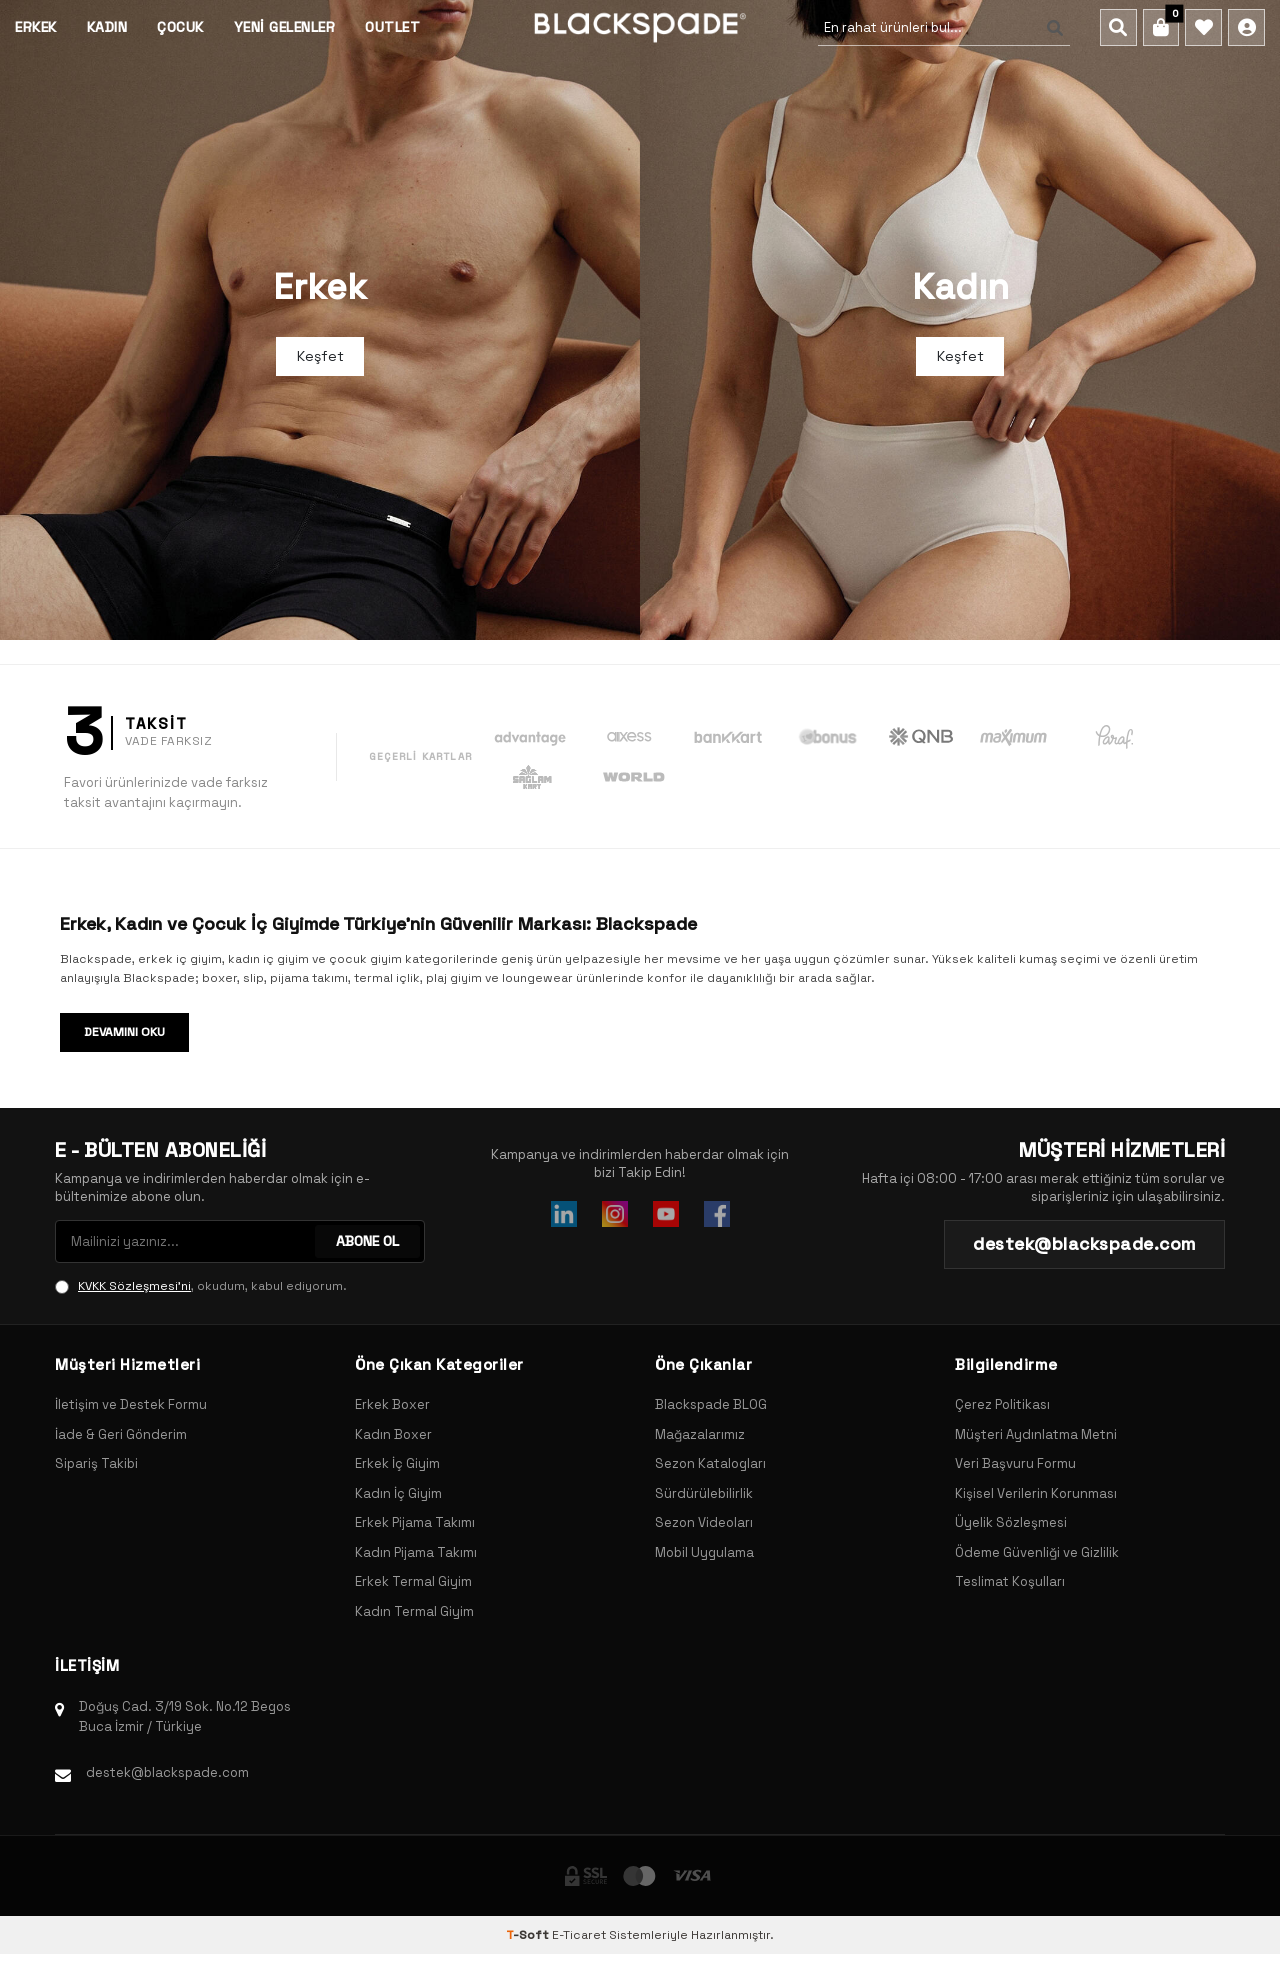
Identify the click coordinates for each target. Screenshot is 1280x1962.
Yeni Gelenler (285, 27)
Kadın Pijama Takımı (416, 1552)
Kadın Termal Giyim (414, 1611)
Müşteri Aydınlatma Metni (1036, 1434)
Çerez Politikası (1002, 1404)
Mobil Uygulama (704, 1552)
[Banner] (320, 320)
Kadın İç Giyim (398, 1493)
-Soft (529, 1935)
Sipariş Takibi (96, 1463)
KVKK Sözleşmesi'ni (134, 1286)
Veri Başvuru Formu (1015, 1463)
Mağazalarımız (700, 1434)
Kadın (107, 27)
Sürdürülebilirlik (704, 1493)
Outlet (392, 27)
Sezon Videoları (704, 1522)
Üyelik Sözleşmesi (1011, 1522)
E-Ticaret (579, 1935)
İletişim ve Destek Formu (131, 1404)
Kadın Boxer (393, 1434)
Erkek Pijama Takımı (415, 1522)
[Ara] (1050, 28)
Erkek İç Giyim (397, 1463)
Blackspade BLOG (711, 1404)
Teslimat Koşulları (1010, 1581)
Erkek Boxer (392, 1404)
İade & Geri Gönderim (121, 1434)
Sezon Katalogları (710, 1463)
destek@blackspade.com (167, 1772)
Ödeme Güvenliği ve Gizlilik (1037, 1552)
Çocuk (180, 27)
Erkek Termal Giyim (413, 1581)
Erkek (36, 27)
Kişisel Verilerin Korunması (1036, 1493)
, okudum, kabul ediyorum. (201, 1286)
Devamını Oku (124, 1032)
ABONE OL (367, 1241)
